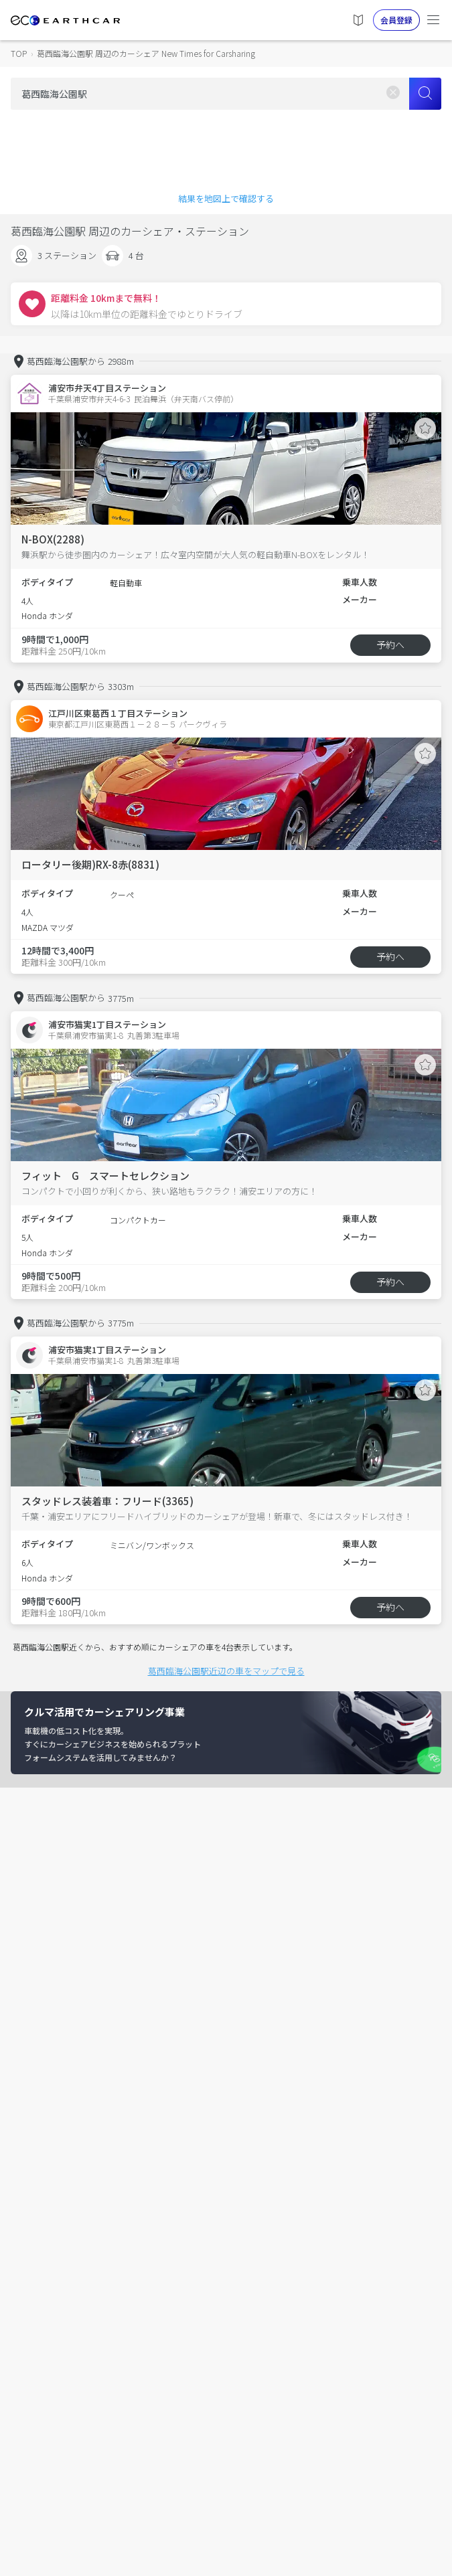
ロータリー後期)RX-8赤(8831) (90, 864)
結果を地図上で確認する (226, 198)
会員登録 (396, 19)
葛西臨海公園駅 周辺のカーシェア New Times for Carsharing (146, 53)
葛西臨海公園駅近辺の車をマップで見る (226, 1670)
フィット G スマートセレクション (105, 1176)
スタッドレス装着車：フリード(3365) (107, 1501)
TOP (19, 53)
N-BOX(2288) (52, 539)
